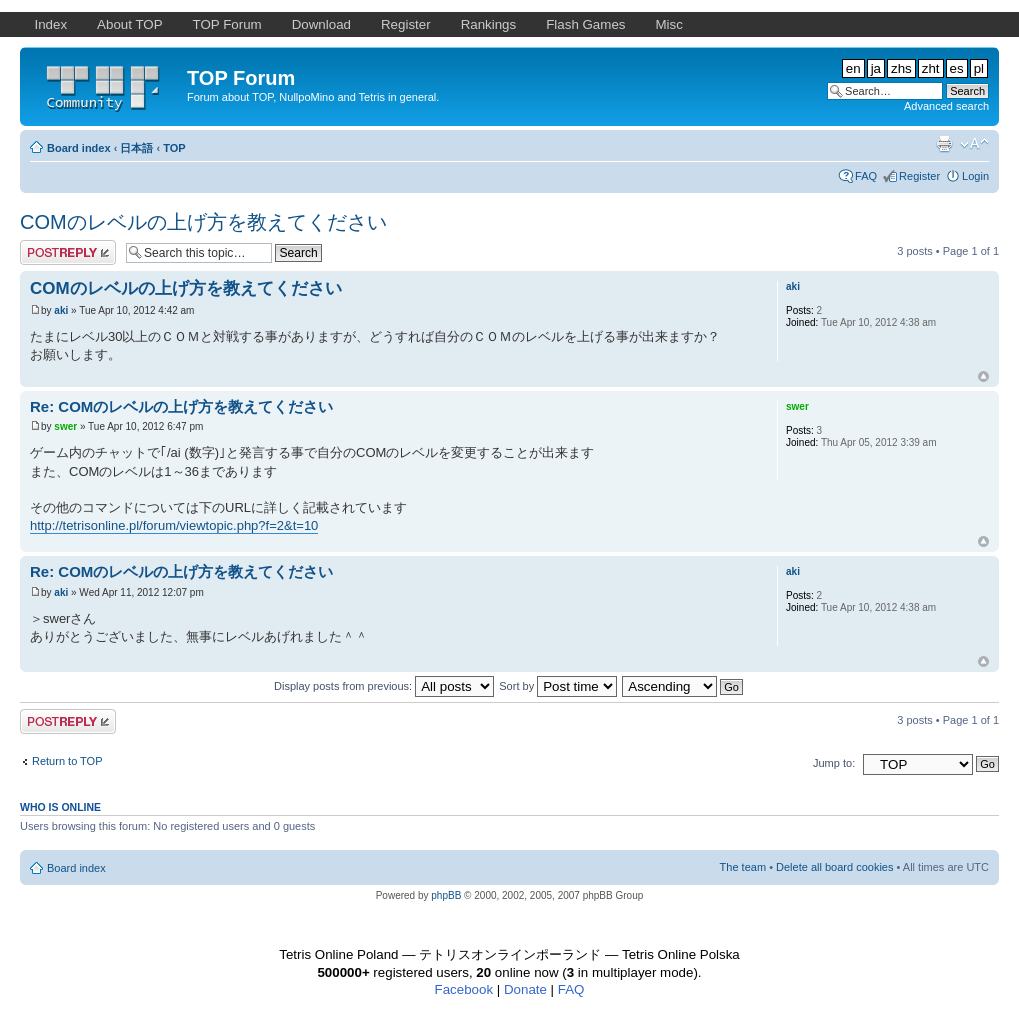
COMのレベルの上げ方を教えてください (203, 222)
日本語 (136, 148)
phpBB (446, 895)
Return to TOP (67, 761)
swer (65, 426)
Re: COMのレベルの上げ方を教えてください (181, 406)
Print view (944, 144)
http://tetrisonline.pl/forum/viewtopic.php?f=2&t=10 (174, 525)
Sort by (558, 686)
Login (975, 176)
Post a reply (68, 252)
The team (743, 867)
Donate (525, 989)
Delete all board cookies (834, 867)
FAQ (866, 176)
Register (919, 176)
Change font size (974, 144)
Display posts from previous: (384, 686)
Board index (79, 148)
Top (983, 376)
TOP (174, 148)
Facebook (464, 989)
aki (61, 310)
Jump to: (834, 763)
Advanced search (946, 106)
